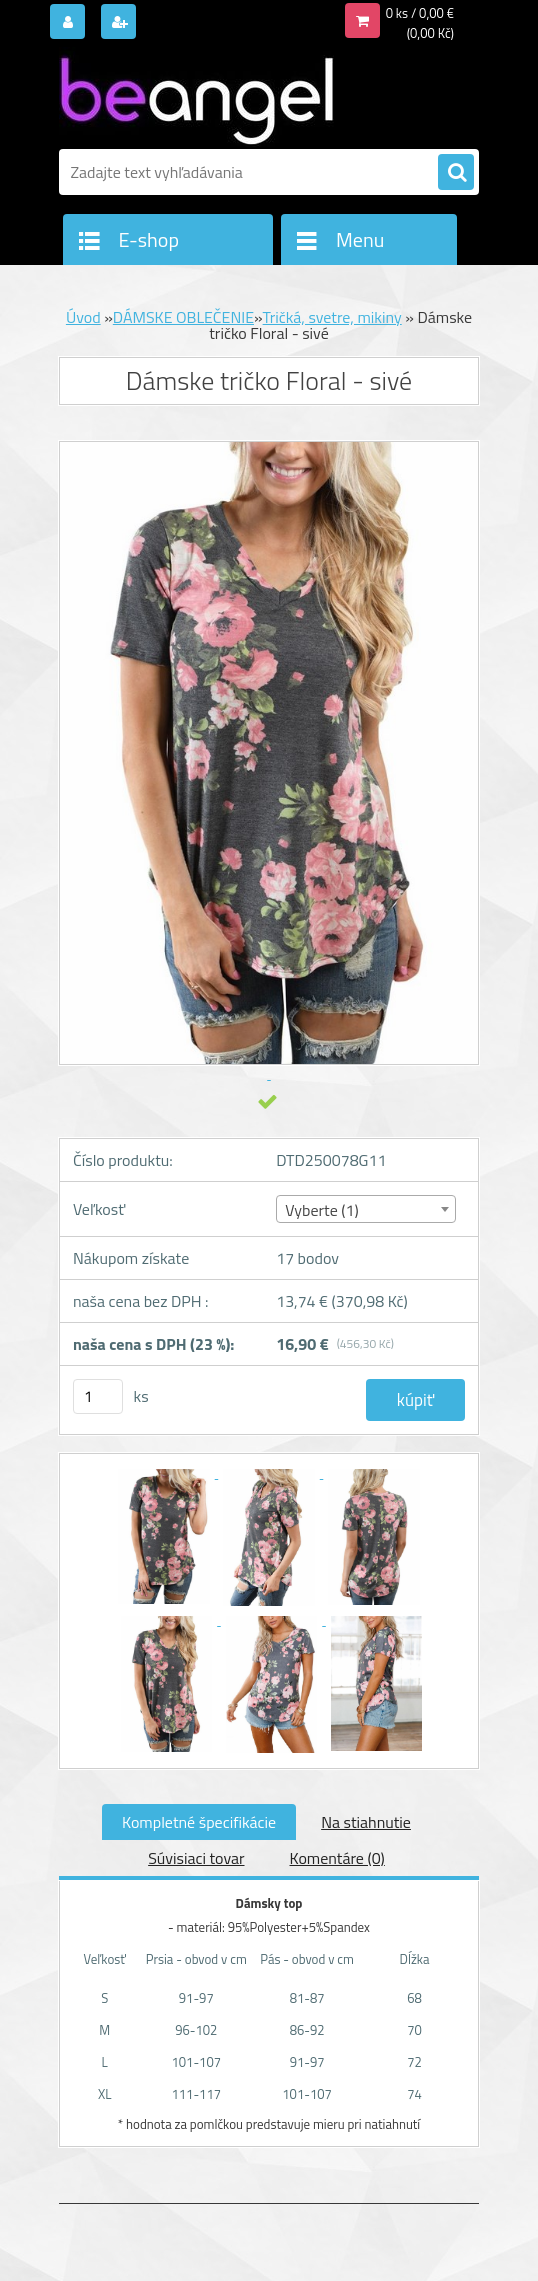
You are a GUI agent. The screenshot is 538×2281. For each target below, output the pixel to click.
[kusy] (98, 1396)
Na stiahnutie (366, 1822)
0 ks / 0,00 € (420, 13)
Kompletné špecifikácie (199, 1822)
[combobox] (365, 1209)
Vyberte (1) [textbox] (322, 1210)
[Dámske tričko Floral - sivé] (165, 1472)
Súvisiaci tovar (196, 1858)
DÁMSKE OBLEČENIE (183, 317)
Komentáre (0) (337, 1858)
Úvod (83, 317)
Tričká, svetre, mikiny (332, 317)
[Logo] (196, 97)
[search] (456, 173)
